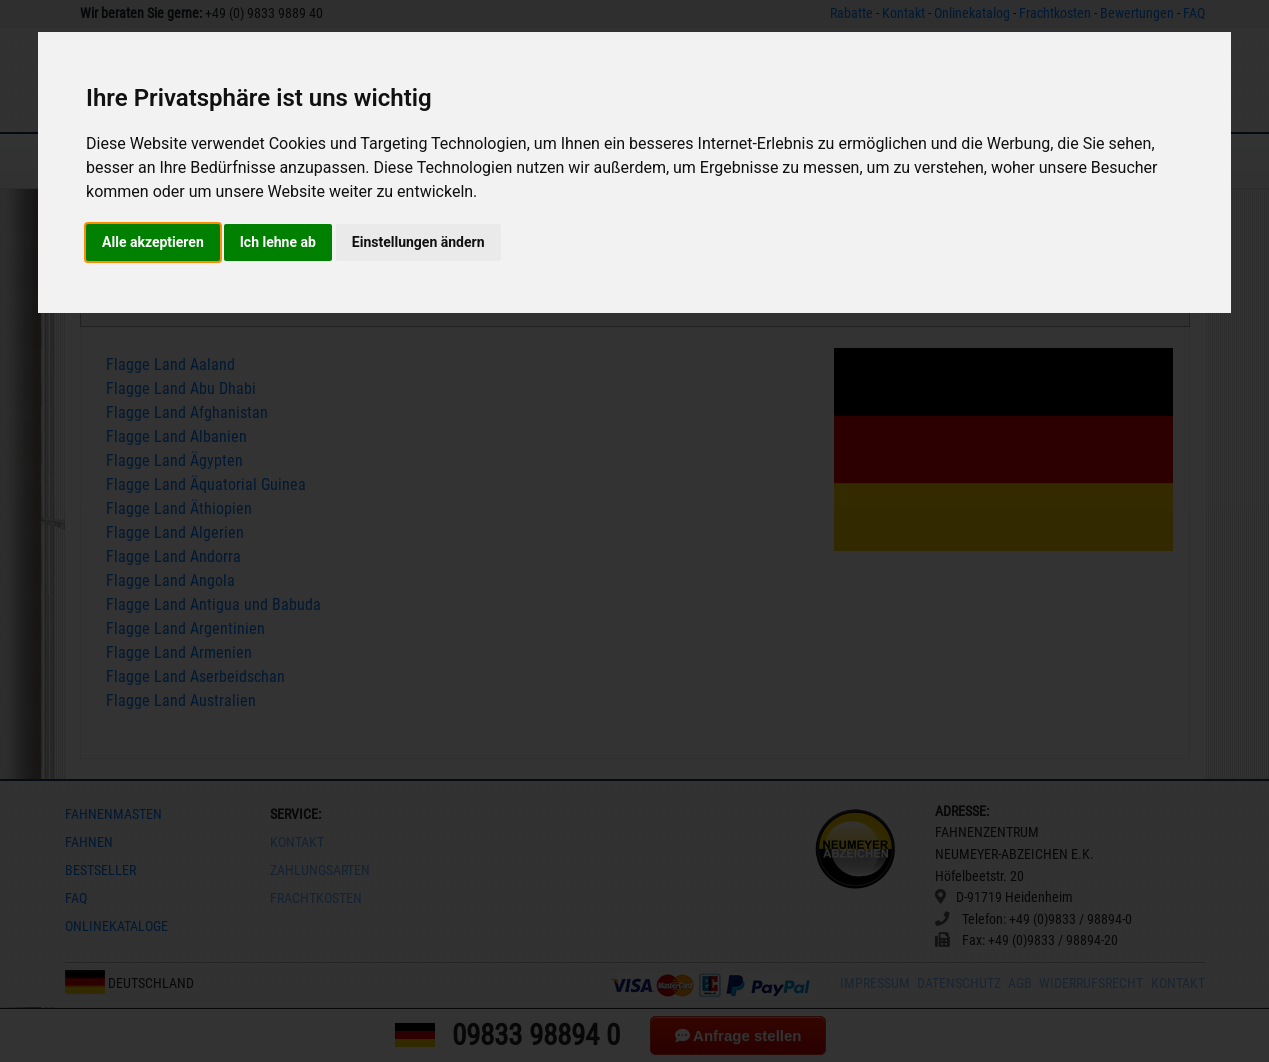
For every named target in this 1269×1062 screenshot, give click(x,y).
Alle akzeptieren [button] (153, 242)
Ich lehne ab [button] (278, 242)
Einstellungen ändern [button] (418, 242)
